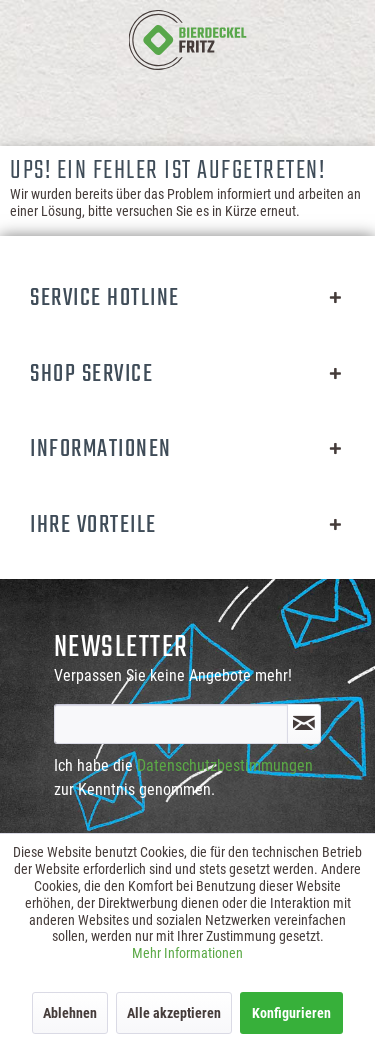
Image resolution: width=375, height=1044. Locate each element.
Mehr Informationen (187, 953)
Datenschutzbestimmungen (225, 765)
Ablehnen (70, 1013)
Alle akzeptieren (174, 1013)
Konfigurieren (291, 1013)
